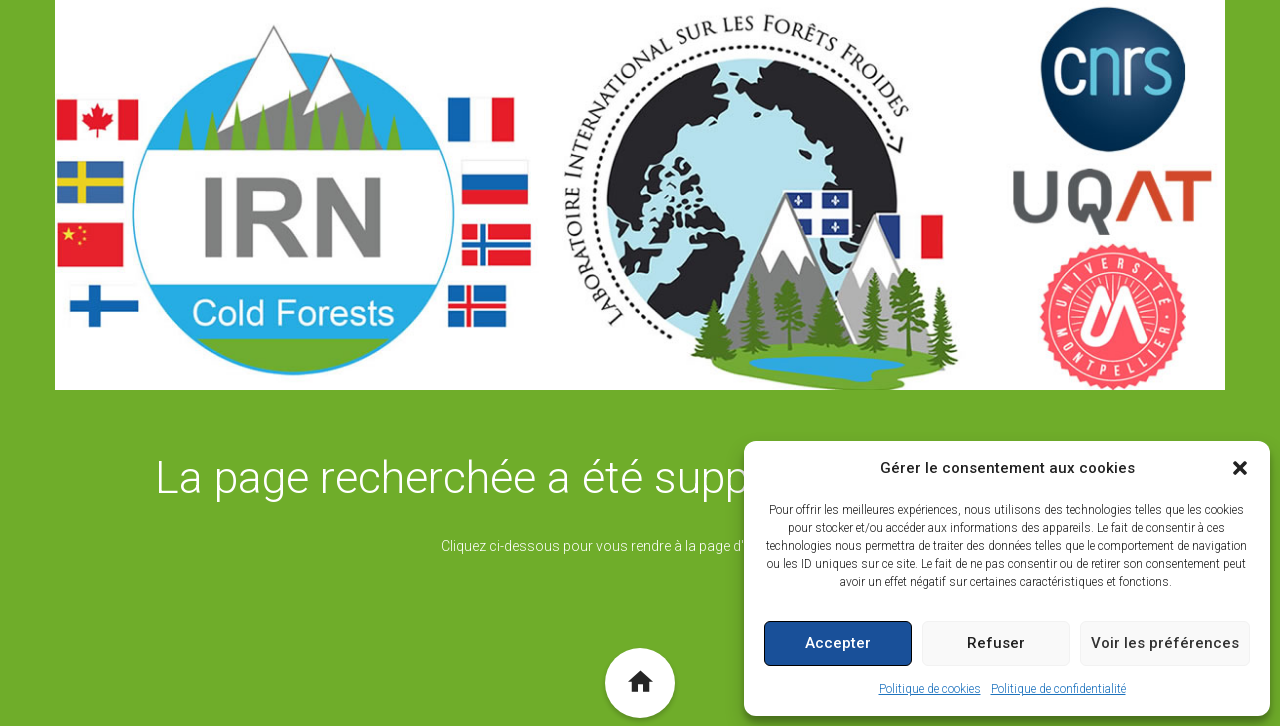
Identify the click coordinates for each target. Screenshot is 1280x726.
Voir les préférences (1165, 643)
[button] (1240, 468)
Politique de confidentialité (1058, 689)
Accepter (838, 643)
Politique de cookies (930, 689)
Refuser (996, 643)
